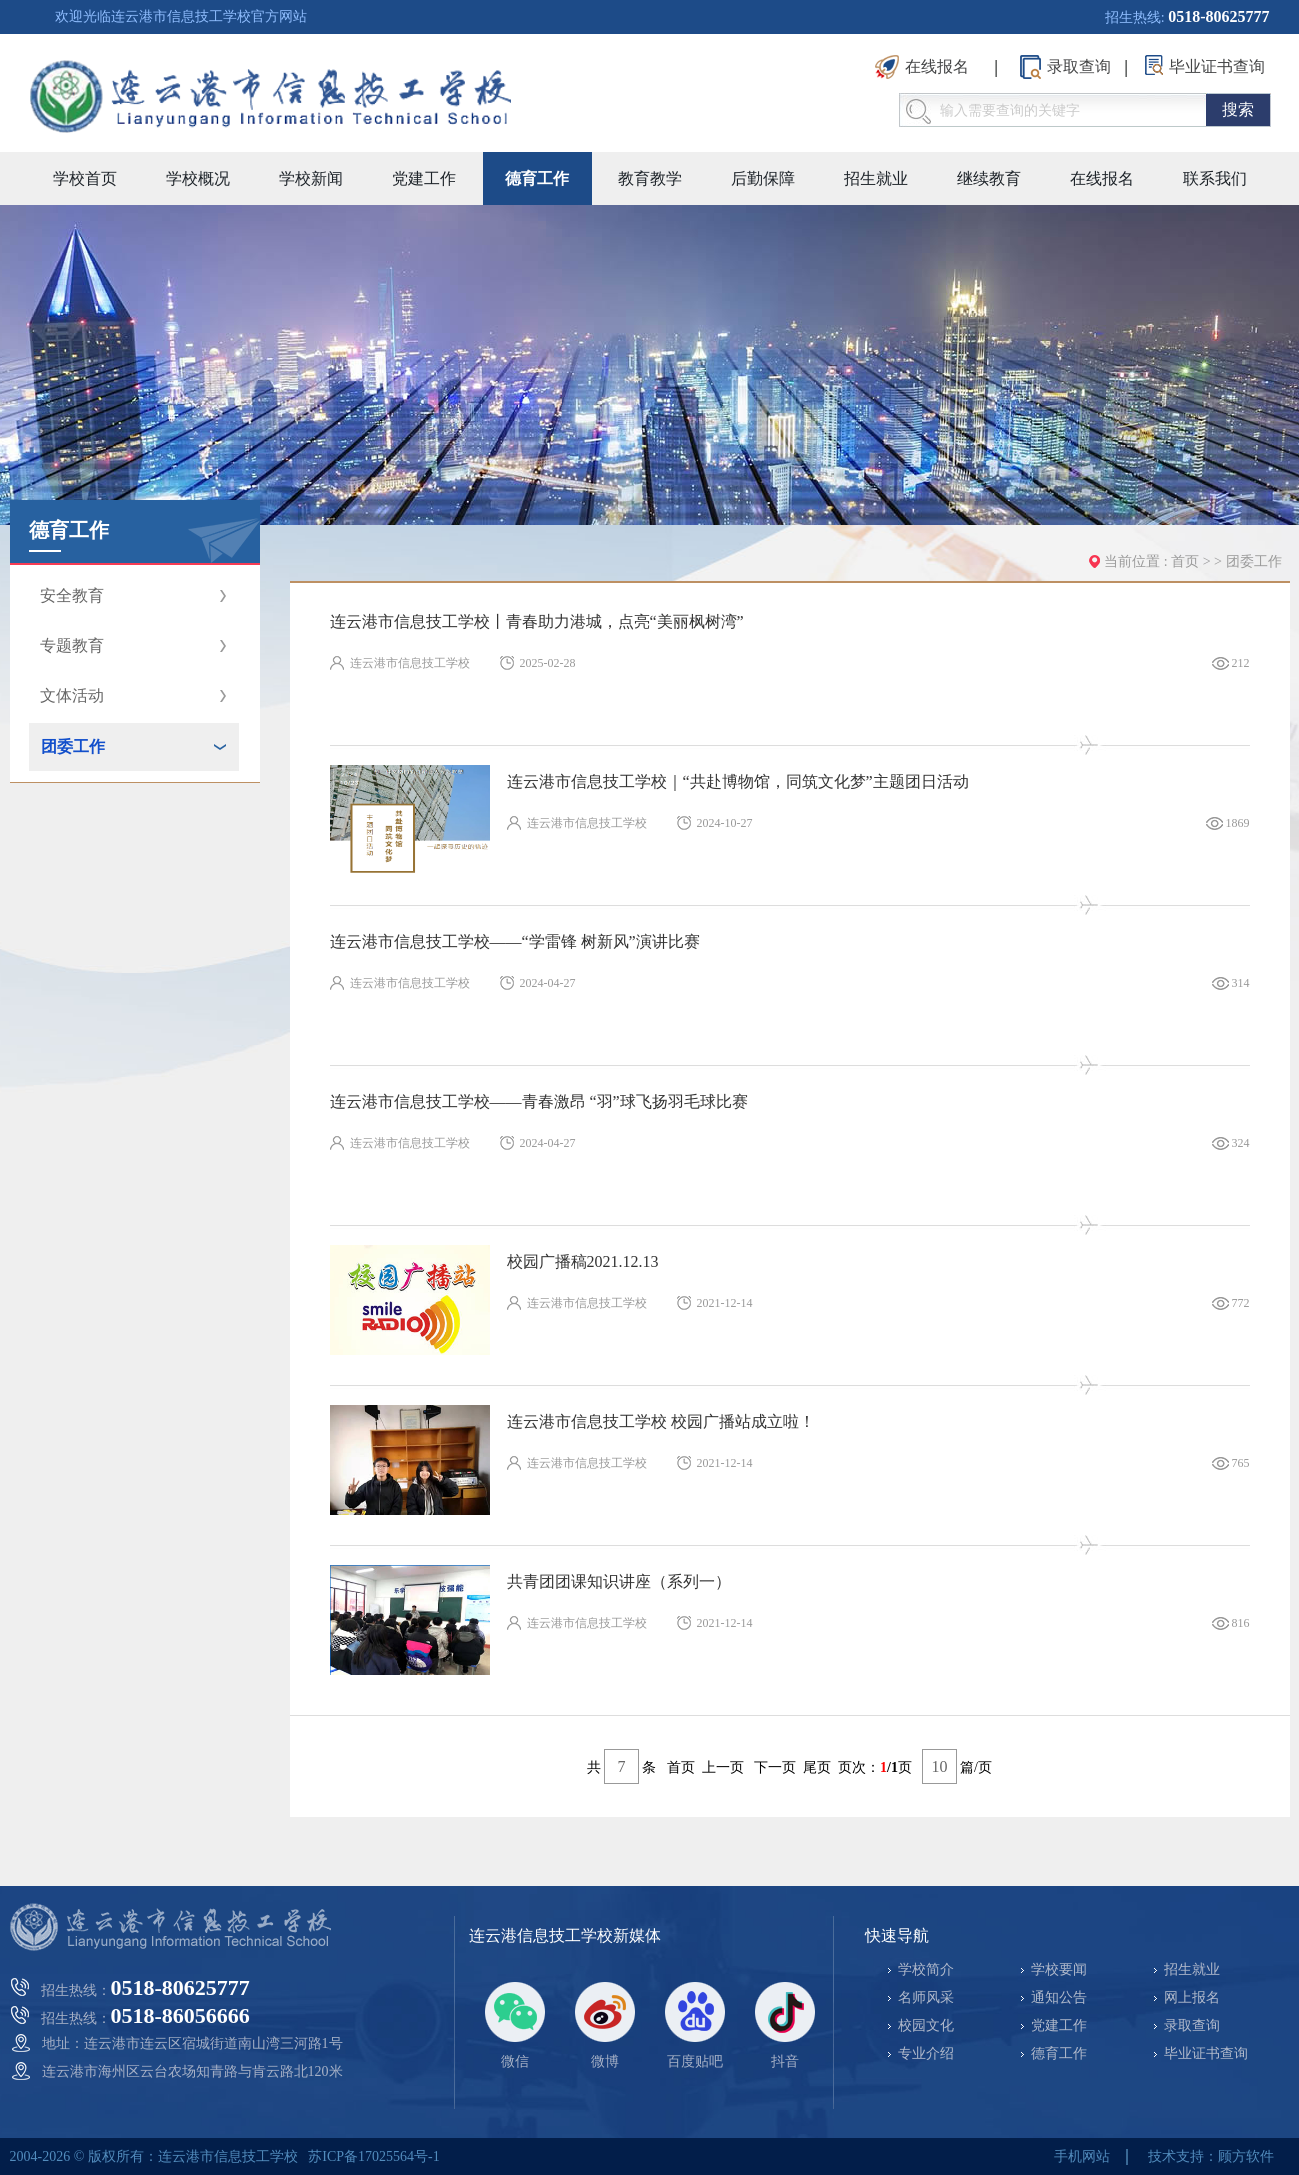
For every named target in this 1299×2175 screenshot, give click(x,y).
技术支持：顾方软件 (1211, 2156)
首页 (1185, 561)
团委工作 (1254, 561)
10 (940, 1766)
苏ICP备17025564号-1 (373, 2156)
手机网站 (1082, 2156)
